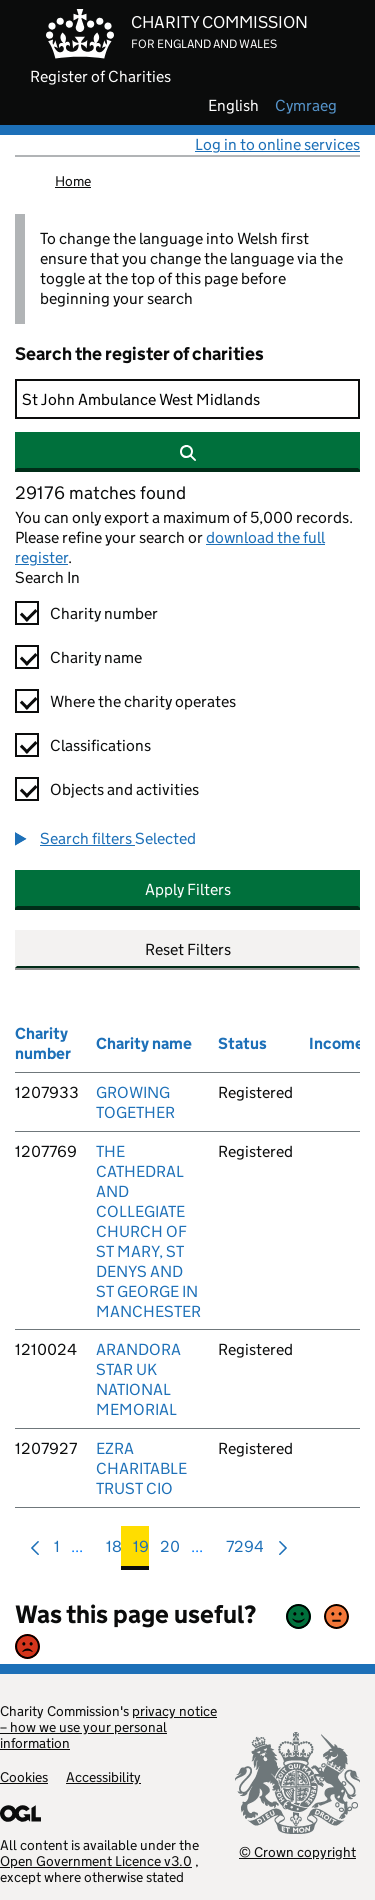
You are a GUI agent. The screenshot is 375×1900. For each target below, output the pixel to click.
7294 (245, 1551)
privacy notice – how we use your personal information (108, 1727)
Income (336, 1043)
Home (73, 181)
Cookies (24, 1777)
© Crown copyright (297, 1851)
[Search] (187, 399)
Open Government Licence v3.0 (96, 1861)
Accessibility (103, 1777)
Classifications (100, 745)
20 (170, 1551)
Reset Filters (188, 949)
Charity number (104, 613)
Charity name (96, 657)
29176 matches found (100, 493)
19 (141, 1551)
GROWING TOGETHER (135, 1102)
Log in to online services (277, 144)
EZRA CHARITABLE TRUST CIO (141, 1468)
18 (114, 1551)
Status (242, 1043)
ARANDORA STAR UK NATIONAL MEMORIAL (138, 1379)
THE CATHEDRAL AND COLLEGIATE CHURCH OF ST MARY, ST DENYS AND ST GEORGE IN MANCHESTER (148, 1231)
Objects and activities (124, 789)
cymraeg (306, 106)
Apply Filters (188, 889)
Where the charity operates (143, 701)
